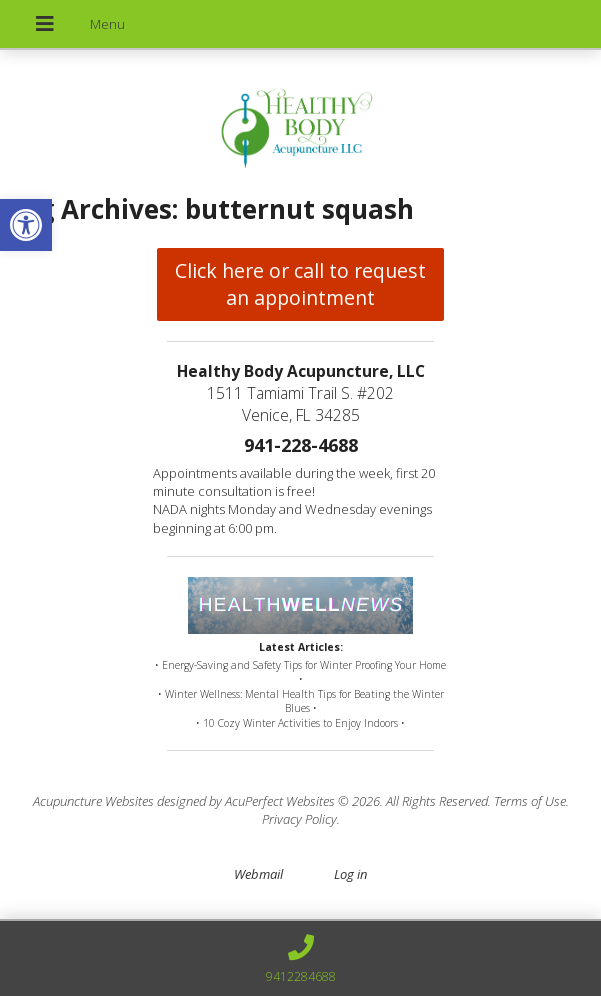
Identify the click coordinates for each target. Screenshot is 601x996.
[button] (26, 225)
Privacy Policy (299, 819)
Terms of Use (530, 801)
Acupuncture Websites (93, 801)
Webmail (258, 874)
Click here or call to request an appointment (300, 284)
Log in (350, 874)
